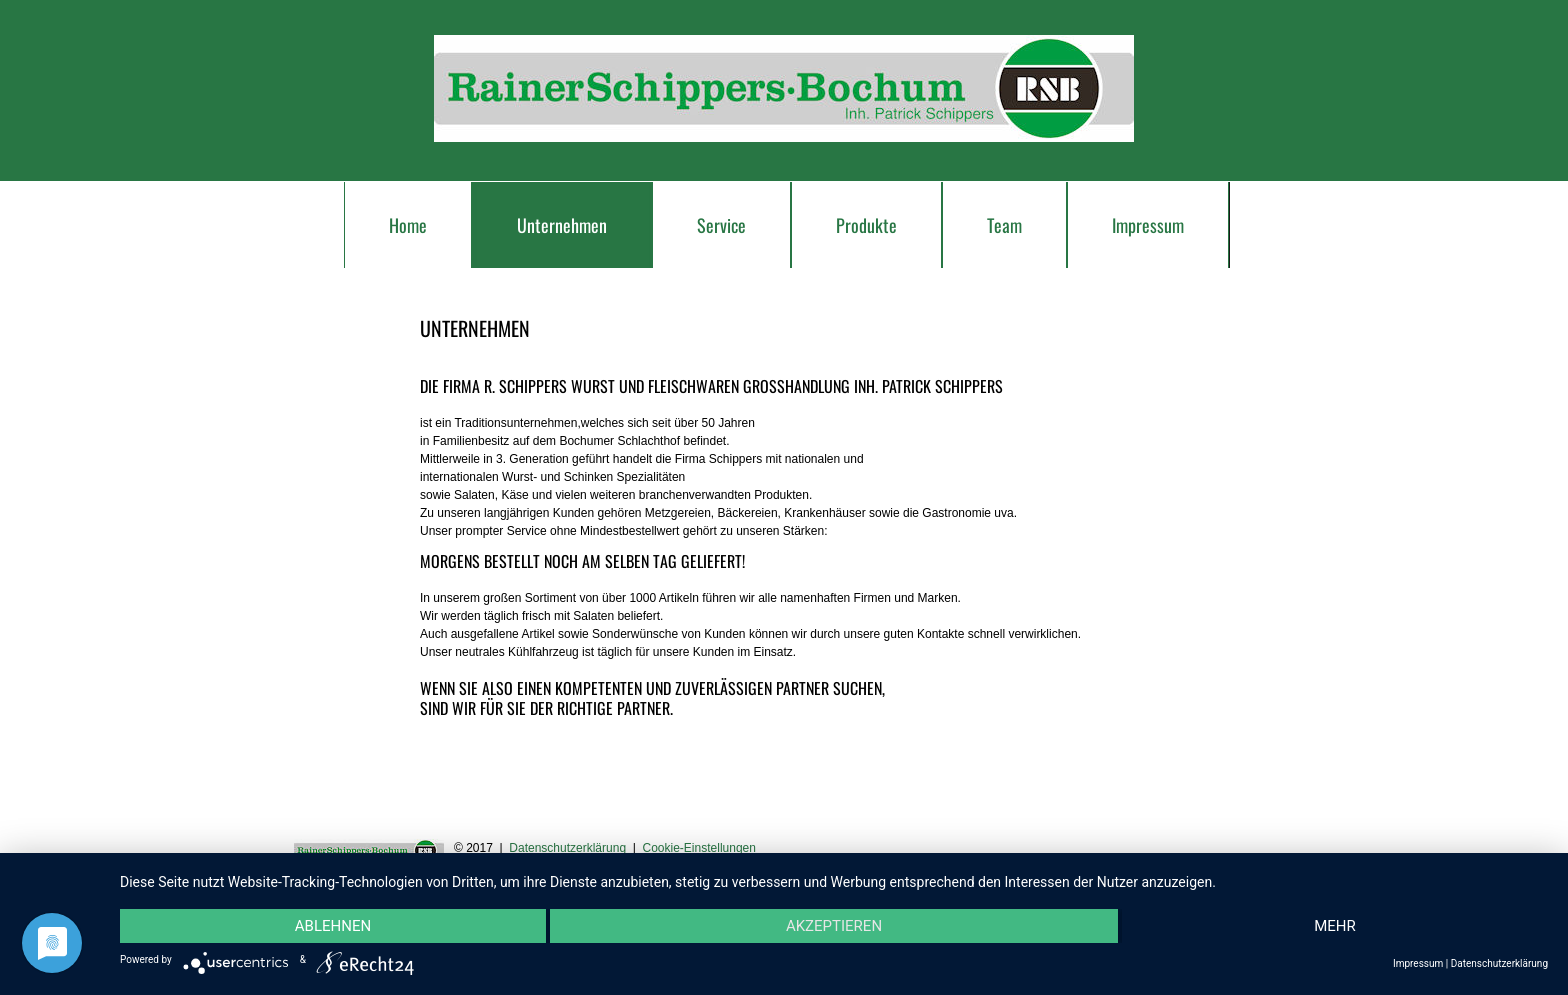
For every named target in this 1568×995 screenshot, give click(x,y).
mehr (1335, 926)
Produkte (866, 225)
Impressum (1148, 225)
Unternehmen (562, 225)
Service (721, 225)
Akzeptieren (834, 926)
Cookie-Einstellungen (699, 848)
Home (408, 225)
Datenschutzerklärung (567, 848)
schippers (784, 88)
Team (1004, 225)
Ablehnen (333, 926)
